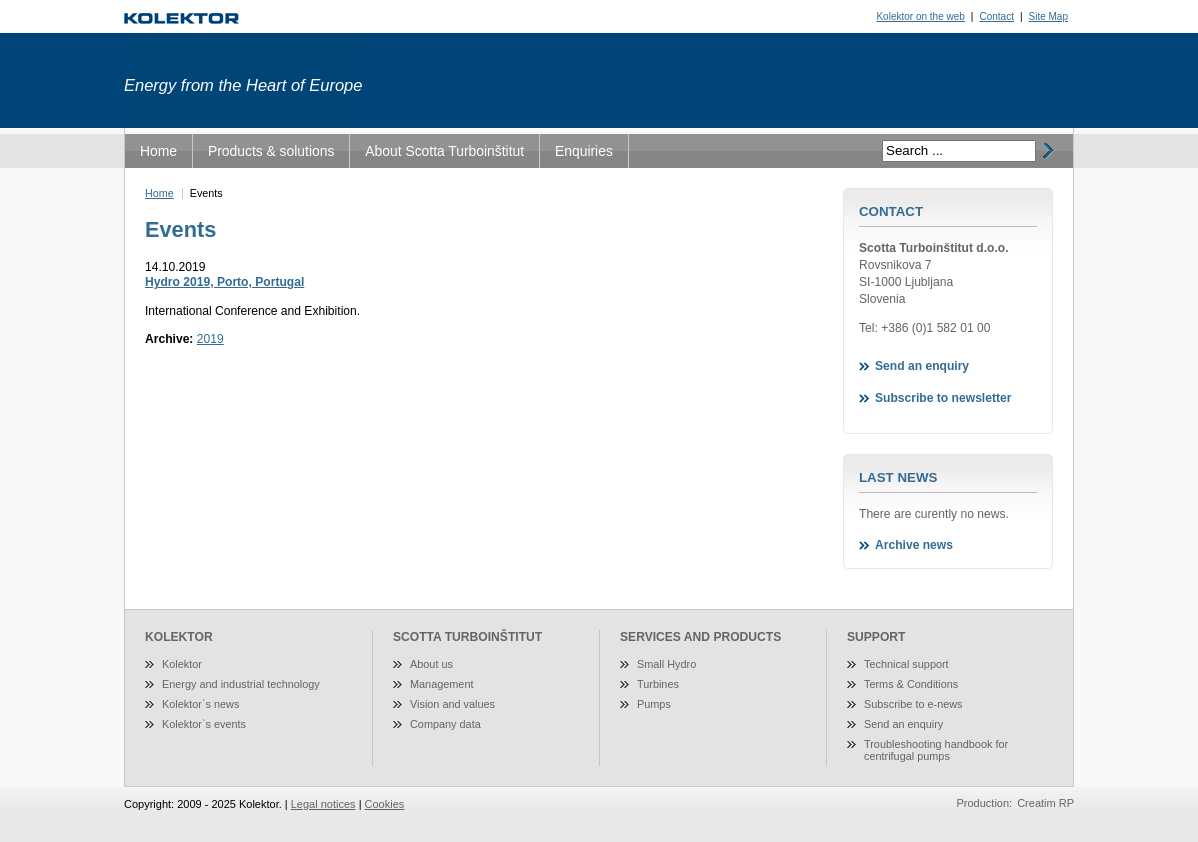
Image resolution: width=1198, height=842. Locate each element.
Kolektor (182, 664)
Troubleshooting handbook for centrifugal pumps (936, 750)
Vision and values (452, 704)
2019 (210, 339)
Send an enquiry (922, 366)
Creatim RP (1045, 803)
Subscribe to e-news (913, 704)
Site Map (1048, 16)
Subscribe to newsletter (943, 398)
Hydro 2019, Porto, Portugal (224, 282)
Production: (985, 803)
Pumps (654, 704)
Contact (996, 16)
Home (158, 151)
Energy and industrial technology (241, 684)
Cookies (385, 804)
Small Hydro (666, 664)
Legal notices (323, 804)
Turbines (658, 684)
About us (431, 664)
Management (441, 684)
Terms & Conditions (911, 684)
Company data (445, 724)
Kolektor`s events (204, 724)
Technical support (906, 664)
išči (1045, 151)
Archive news (914, 545)
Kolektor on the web (920, 16)
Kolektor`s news (200, 704)
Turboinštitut (181, 18)
